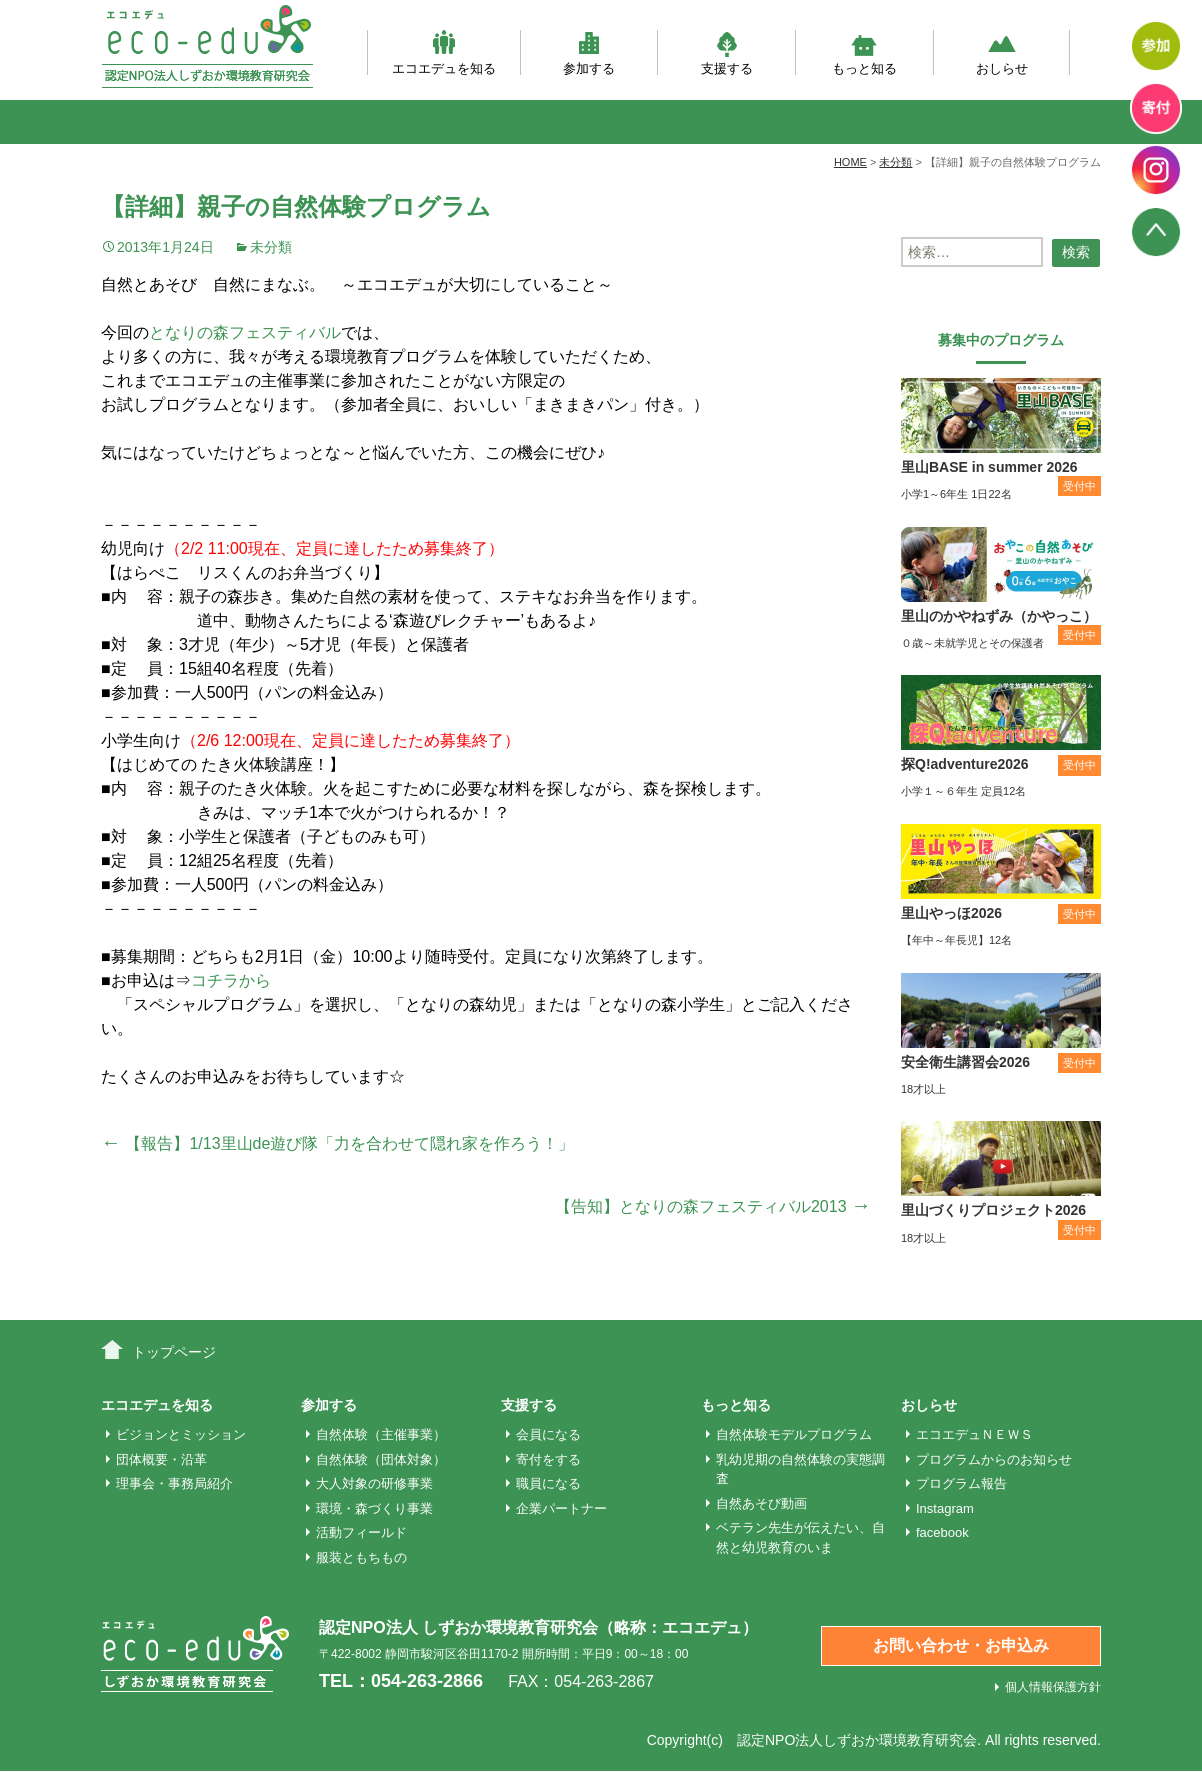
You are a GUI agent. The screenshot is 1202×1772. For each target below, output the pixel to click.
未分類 (271, 247)
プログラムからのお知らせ (994, 1459)
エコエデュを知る (444, 52)
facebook (942, 1532)
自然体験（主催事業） (381, 1434)
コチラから (231, 980)
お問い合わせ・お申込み (961, 1645)
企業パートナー (561, 1508)
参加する (589, 52)
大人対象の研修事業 (374, 1483)
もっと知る (864, 52)
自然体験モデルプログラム (794, 1434)
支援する (727, 52)
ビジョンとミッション (181, 1434)
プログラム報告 (961, 1483)
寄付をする (548, 1459)
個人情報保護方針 (1053, 1687)
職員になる (548, 1483)
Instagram (945, 1508)
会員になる (548, 1434)
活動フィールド (361, 1532)
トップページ (174, 1352)
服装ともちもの (361, 1557)
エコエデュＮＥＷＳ (974, 1434)
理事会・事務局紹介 (174, 1483)
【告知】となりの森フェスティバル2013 (713, 1206)
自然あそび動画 (761, 1503)
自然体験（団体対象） (381, 1459)
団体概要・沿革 (161, 1459)
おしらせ (1002, 52)
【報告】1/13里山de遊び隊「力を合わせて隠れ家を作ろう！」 (337, 1143)
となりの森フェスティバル (245, 332)
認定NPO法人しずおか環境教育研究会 (857, 1740)
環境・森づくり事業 (374, 1508)
